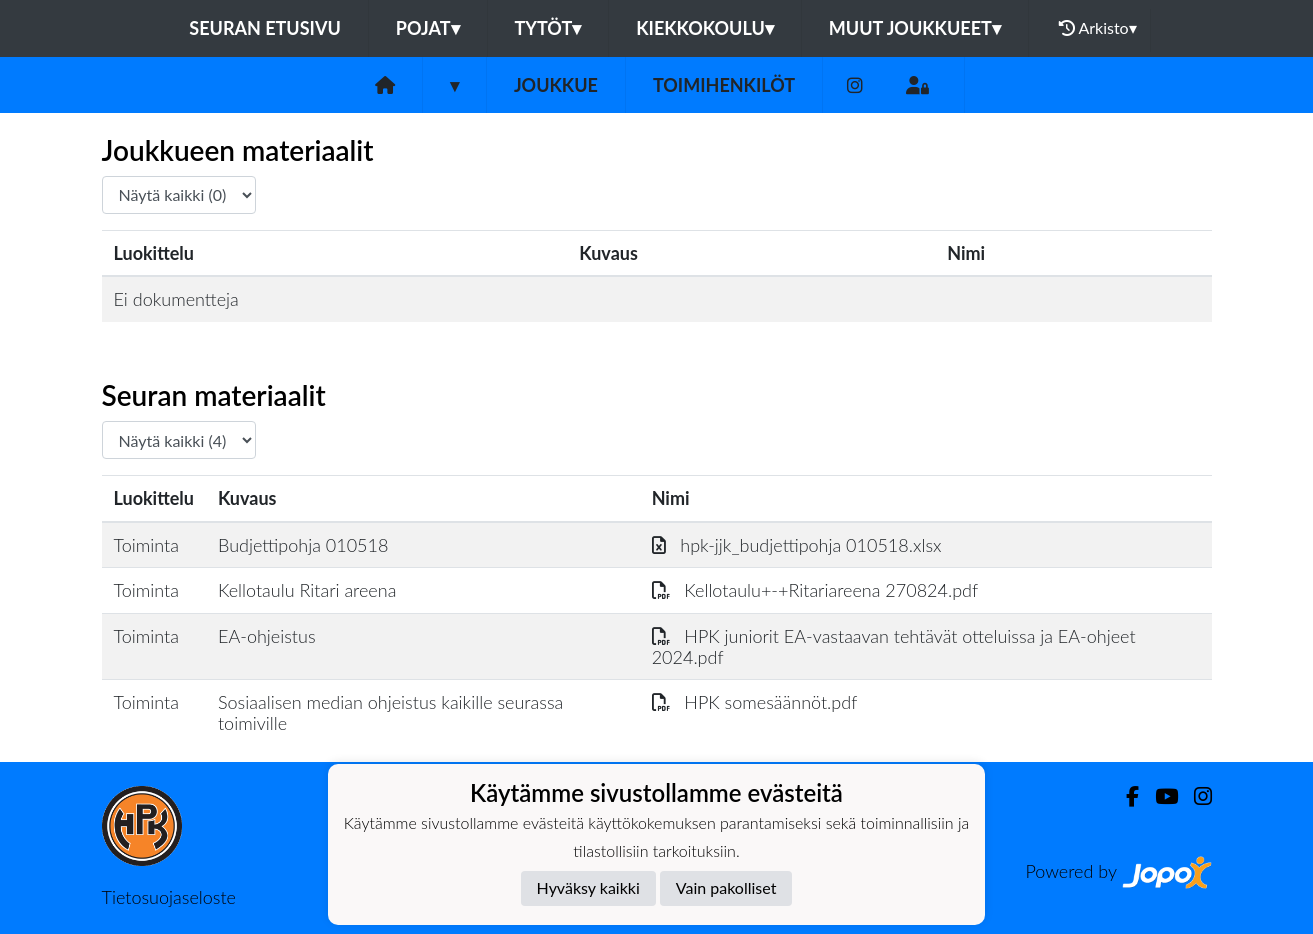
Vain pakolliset (726, 887)
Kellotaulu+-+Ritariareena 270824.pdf (815, 590)
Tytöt (548, 28)
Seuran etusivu (265, 28)
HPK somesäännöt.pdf (755, 702)
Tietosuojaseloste (169, 897)
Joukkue (556, 85)
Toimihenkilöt (724, 85)
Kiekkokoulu (705, 28)
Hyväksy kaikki (588, 887)
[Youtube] (1158, 796)
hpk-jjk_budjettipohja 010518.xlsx (797, 545)
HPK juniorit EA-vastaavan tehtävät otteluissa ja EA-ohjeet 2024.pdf (894, 646)
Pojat (428, 28)
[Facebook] (1124, 796)
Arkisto (1098, 28)
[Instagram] (855, 85)
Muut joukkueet (915, 28)
